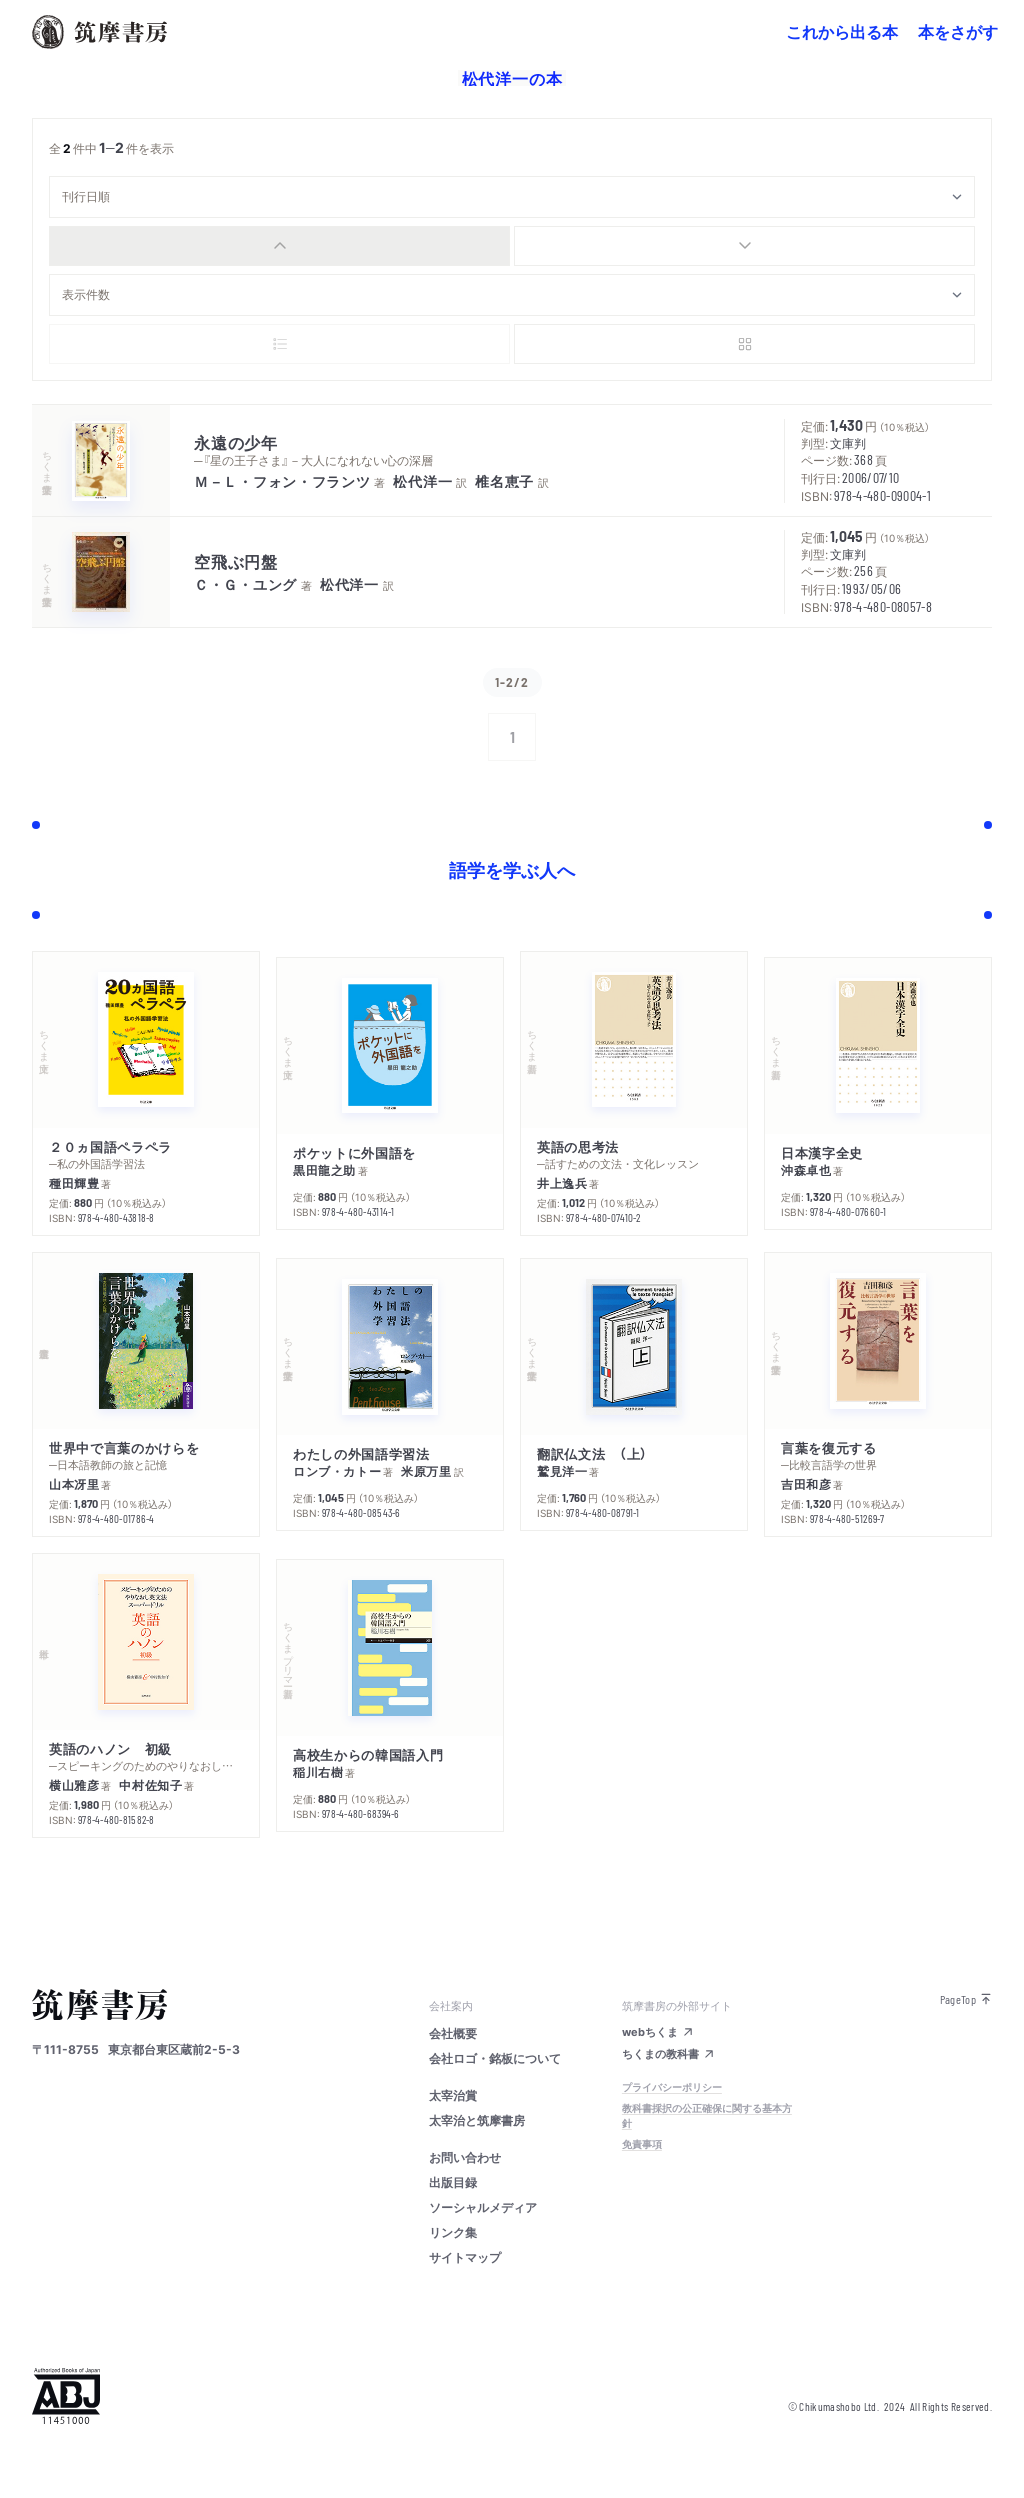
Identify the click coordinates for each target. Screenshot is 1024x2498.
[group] (512, 246)
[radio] (279, 246)
